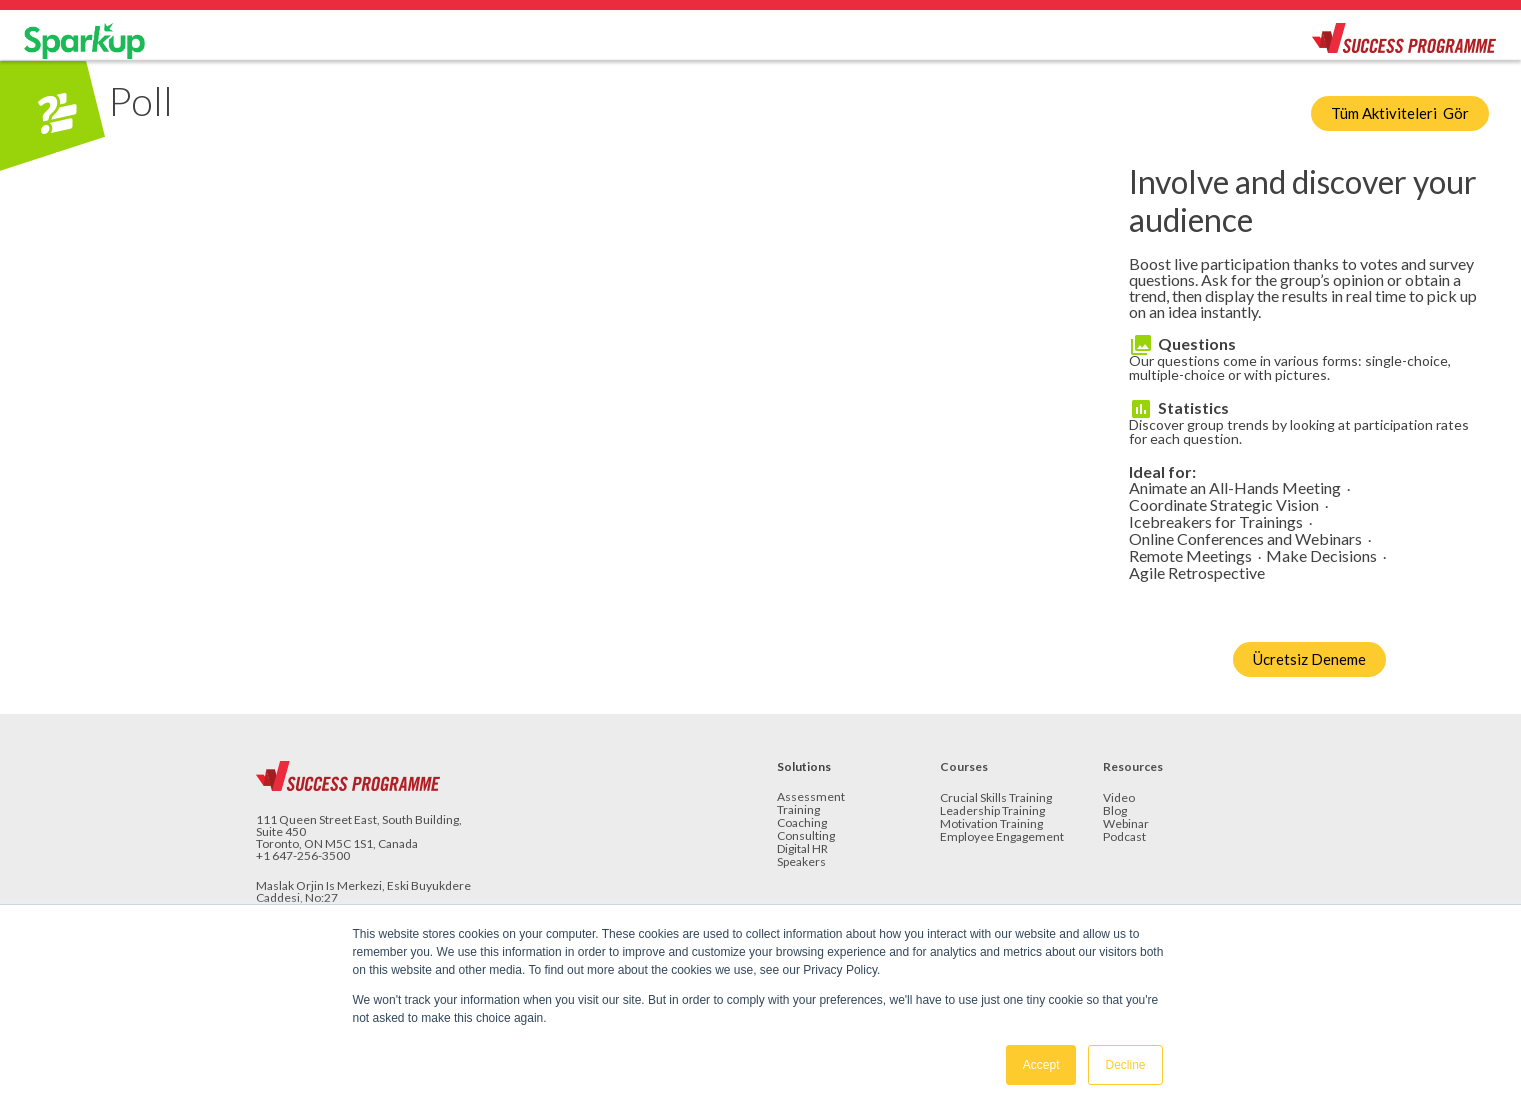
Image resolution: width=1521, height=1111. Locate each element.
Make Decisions (1321, 556)
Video (1119, 798)
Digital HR (802, 849)
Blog (1115, 811)
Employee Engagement (1002, 837)
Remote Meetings (1190, 556)
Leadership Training (992, 811)
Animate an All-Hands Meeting (1235, 488)
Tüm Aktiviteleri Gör (1400, 113)
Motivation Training (991, 824)
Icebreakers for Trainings (1216, 522)
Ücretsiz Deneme (1309, 659)
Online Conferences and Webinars (1245, 539)
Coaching (802, 823)
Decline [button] (1125, 1065)
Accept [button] (1041, 1065)
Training (798, 810)
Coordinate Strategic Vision (1224, 505)
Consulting (806, 836)
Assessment (811, 797)
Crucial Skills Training (996, 798)
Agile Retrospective (1197, 573)
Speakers (801, 862)
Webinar (1126, 824)
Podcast (1124, 837)
